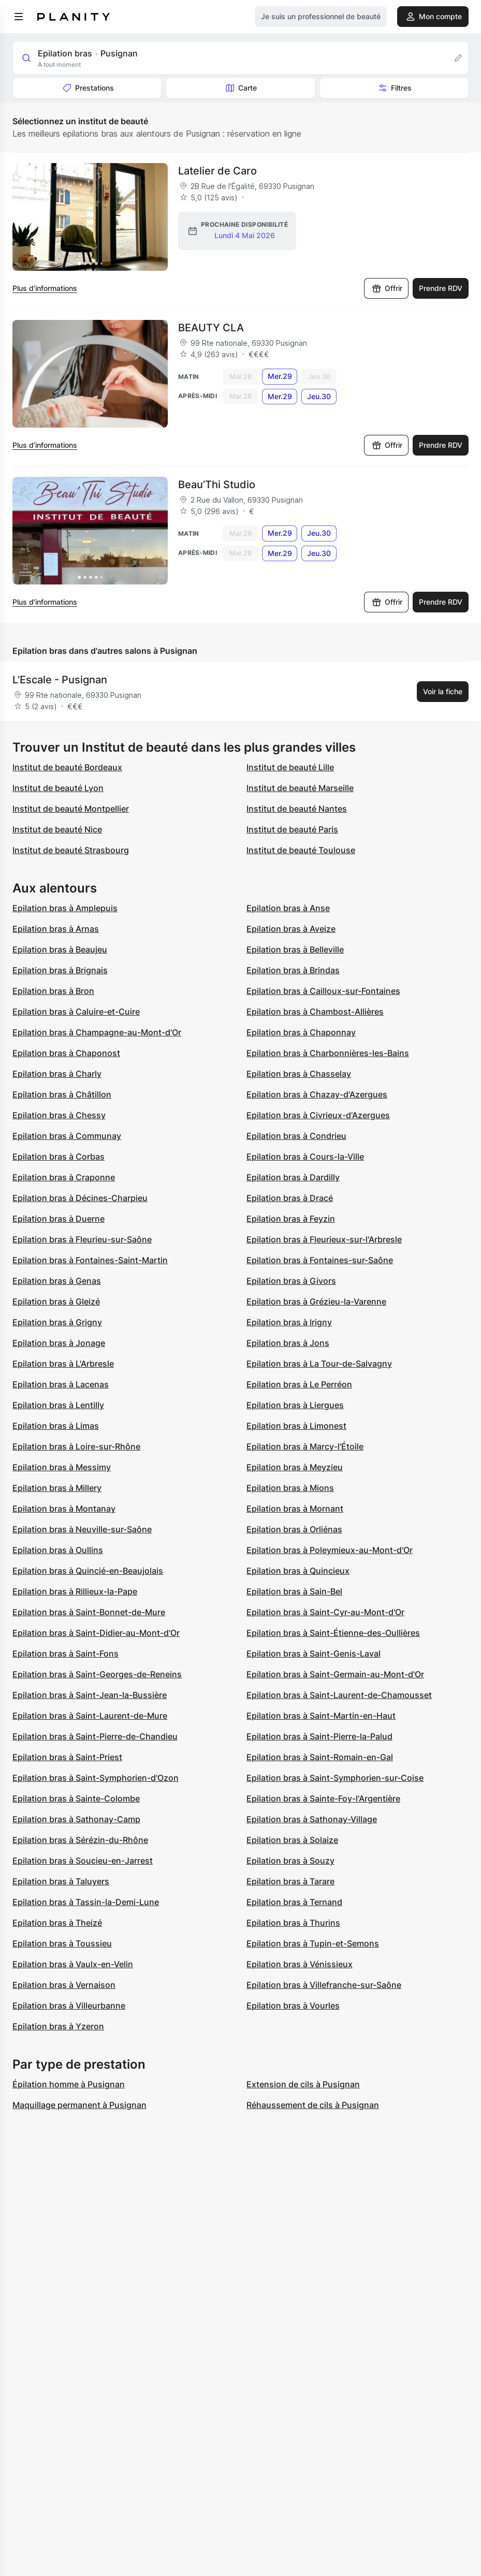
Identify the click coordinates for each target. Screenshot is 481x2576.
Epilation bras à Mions (290, 1488)
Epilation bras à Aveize (291, 929)
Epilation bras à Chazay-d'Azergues (316, 1094)
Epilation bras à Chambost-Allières (315, 1011)
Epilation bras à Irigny (289, 1322)
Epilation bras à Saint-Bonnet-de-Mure (88, 1612)
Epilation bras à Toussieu (62, 1943)
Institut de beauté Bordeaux (67, 767)
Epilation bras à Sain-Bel (294, 1591)
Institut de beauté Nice (57, 829)
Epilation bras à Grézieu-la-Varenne (316, 1301)
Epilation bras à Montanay (63, 1508)
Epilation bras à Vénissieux (299, 1964)
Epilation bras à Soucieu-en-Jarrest (82, 1860)
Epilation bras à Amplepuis (65, 908)
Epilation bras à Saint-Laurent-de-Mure (89, 1715)
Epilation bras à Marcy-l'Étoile (304, 1446)
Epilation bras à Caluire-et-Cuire (76, 1011)
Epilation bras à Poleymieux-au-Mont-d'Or (329, 1550)
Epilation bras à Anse (288, 908)
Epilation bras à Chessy (59, 1115)
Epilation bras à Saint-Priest (67, 1757)
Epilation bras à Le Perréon (299, 1384)
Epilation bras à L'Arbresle (63, 1363)
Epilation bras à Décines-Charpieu (80, 1198)
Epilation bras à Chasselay (298, 1074)
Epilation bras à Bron (53, 991)
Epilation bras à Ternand (294, 1902)
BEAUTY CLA (211, 327)
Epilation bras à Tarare (290, 1881)
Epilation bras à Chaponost (66, 1053)
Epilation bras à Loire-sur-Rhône (76, 1446)
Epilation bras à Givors (291, 1281)
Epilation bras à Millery (56, 1488)
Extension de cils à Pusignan (303, 2084)
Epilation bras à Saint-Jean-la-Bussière (89, 1695)
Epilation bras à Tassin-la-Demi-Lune (85, 1902)
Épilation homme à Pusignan (68, 2084)
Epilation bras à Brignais (60, 970)
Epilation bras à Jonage (58, 1343)
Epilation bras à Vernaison (63, 1985)
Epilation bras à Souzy (290, 1860)
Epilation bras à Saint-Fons (65, 1653)
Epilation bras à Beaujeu (59, 949)
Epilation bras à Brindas (293, 970)
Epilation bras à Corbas (58, 1156)
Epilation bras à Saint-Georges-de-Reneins (97, 1674)
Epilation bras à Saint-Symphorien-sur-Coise (335, 1778)
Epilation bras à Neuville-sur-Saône (82, 1529)
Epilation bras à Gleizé (56, 1301)
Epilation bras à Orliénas (294, 1529)
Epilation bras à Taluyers (60, 1881)
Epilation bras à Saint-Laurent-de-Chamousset (339, 1695)
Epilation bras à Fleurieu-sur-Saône (82, 1239)
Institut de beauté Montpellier (70, 808)
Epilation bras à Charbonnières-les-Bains (327, 1053)
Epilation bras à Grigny (57, 1322)
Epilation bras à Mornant (294, 1508)
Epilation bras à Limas (55, 1426)
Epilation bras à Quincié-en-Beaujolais (87, 1570)
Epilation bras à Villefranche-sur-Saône (323, 1985)
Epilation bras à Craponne (63, 1177)
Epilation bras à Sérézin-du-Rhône (80, 1840)
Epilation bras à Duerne (58, 1218)
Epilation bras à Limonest (296, 1426)
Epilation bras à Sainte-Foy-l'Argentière (323, 1798)
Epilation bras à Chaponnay (301, 1032)
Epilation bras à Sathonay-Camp (76, 1819)
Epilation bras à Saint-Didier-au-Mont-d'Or (96, 1633)
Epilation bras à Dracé (289, 1198)
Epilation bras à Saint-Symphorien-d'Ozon (95, 1778)
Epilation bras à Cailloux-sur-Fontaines (323, 991)
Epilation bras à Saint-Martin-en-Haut (321, 1715)
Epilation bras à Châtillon (61, 1094)
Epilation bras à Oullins (57, 1550)
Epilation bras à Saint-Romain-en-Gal (319, 1757)
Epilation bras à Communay (66, 1136)
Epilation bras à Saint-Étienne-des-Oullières (333, 1633)
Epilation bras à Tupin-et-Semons (312, 1943)
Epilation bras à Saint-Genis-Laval (313, 1653)
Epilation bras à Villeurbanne (68, 2005)
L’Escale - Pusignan (59, 680)
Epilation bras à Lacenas (60, 1384)
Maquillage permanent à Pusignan (79, 2105)
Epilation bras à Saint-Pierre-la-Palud (319, 1736)
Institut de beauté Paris (292, 829)
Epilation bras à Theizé (57, 1923)
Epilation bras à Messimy (61, 1467)
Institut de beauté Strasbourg (70, 850)
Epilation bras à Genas (56, 1281)
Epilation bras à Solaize (292, 1840)
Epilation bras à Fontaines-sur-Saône (319, 1260)
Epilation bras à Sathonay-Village (311, 1819)
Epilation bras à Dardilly (293, 1177)
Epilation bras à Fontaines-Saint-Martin (90, 1260)
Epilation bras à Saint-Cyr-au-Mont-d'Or (325, 1612)
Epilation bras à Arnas (55, 929)
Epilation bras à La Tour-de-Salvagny (319, 1363)
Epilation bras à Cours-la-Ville (305, 1156)
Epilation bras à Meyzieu (294, 1467)
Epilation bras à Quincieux (297, 1570)
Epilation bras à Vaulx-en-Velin (72, 1964)
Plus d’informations (44, 288)
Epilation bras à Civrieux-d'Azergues (318, 1115)
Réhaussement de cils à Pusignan (312, 2105)
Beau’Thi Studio (216, 484)
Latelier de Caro (217, 171)
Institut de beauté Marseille (300, 788)
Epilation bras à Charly (56, 1074)
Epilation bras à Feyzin (290, 1218)
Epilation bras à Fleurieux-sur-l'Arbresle (324, 1239)
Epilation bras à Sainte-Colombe (76, 1798)
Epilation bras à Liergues (295, 1405)
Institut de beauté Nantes (296, 808)
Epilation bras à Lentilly (58, 1405)
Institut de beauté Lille (290, 767)
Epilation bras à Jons (287, 1343)
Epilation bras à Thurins (293, 1923)
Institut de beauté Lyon (58, 788)
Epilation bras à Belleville (295, 949)
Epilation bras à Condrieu (296, 1136)
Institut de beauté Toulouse (300, 850)
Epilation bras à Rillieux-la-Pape (74, 1591)
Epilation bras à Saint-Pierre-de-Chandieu (95, 1736)
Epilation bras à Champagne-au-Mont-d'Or (96, 1032)
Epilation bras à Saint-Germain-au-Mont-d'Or (335, 1674)
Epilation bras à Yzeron (58, 2026)
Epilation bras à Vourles (293, 2005)
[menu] (18, 16)
